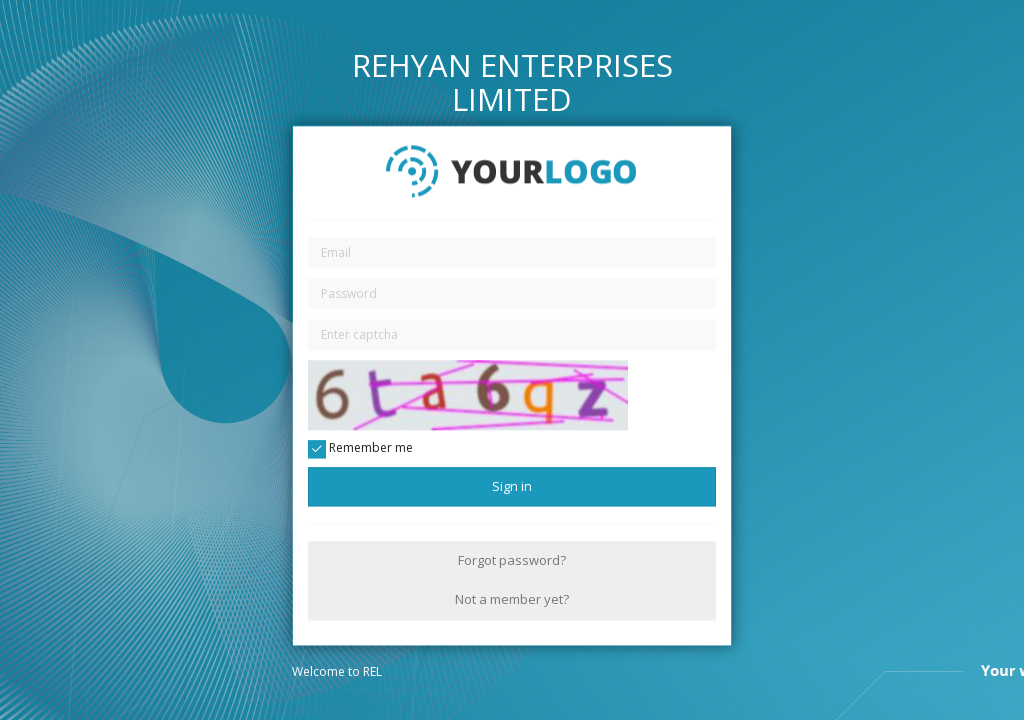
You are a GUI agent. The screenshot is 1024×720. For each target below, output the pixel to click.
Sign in (512, 486)
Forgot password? (512, 560)
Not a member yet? (512, 600)
